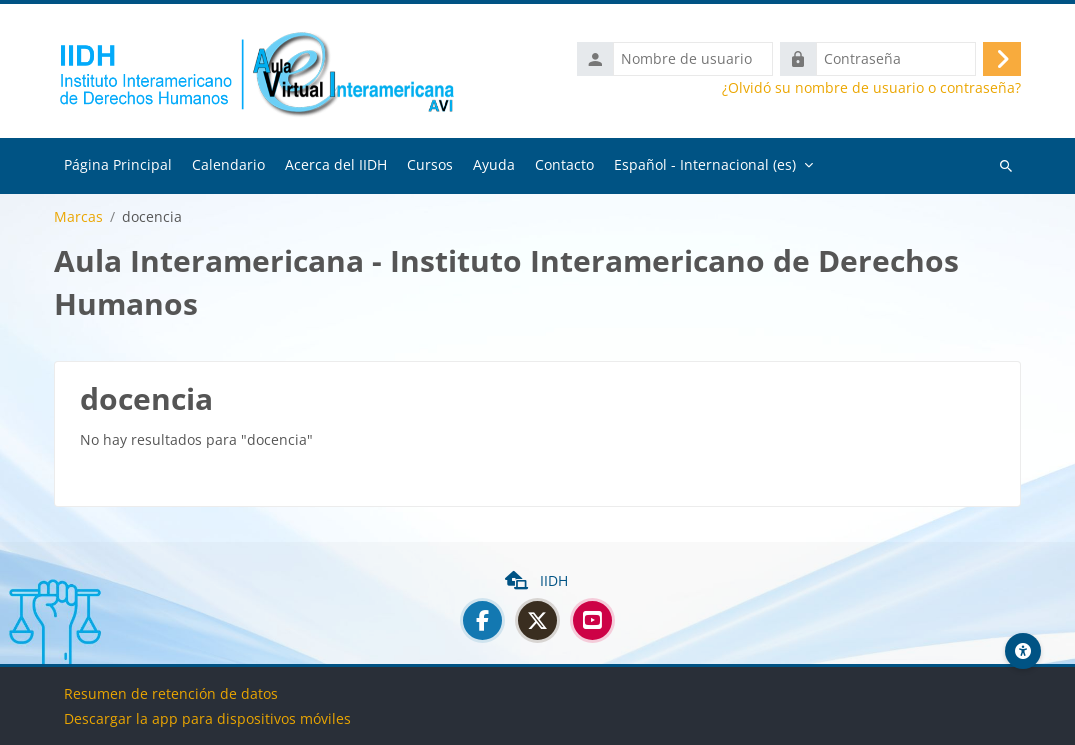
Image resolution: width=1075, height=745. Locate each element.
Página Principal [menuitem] (118, 164)
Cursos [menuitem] (430, 164)
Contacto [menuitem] (564, 164)
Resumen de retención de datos (171, 693)
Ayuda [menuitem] (494, 164)
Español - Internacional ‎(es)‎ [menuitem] (705, 164)
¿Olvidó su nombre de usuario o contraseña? (871, 88)
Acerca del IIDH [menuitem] (336, 164)
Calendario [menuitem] (228, 164)
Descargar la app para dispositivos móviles (207, 718)
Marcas (78, 217)
